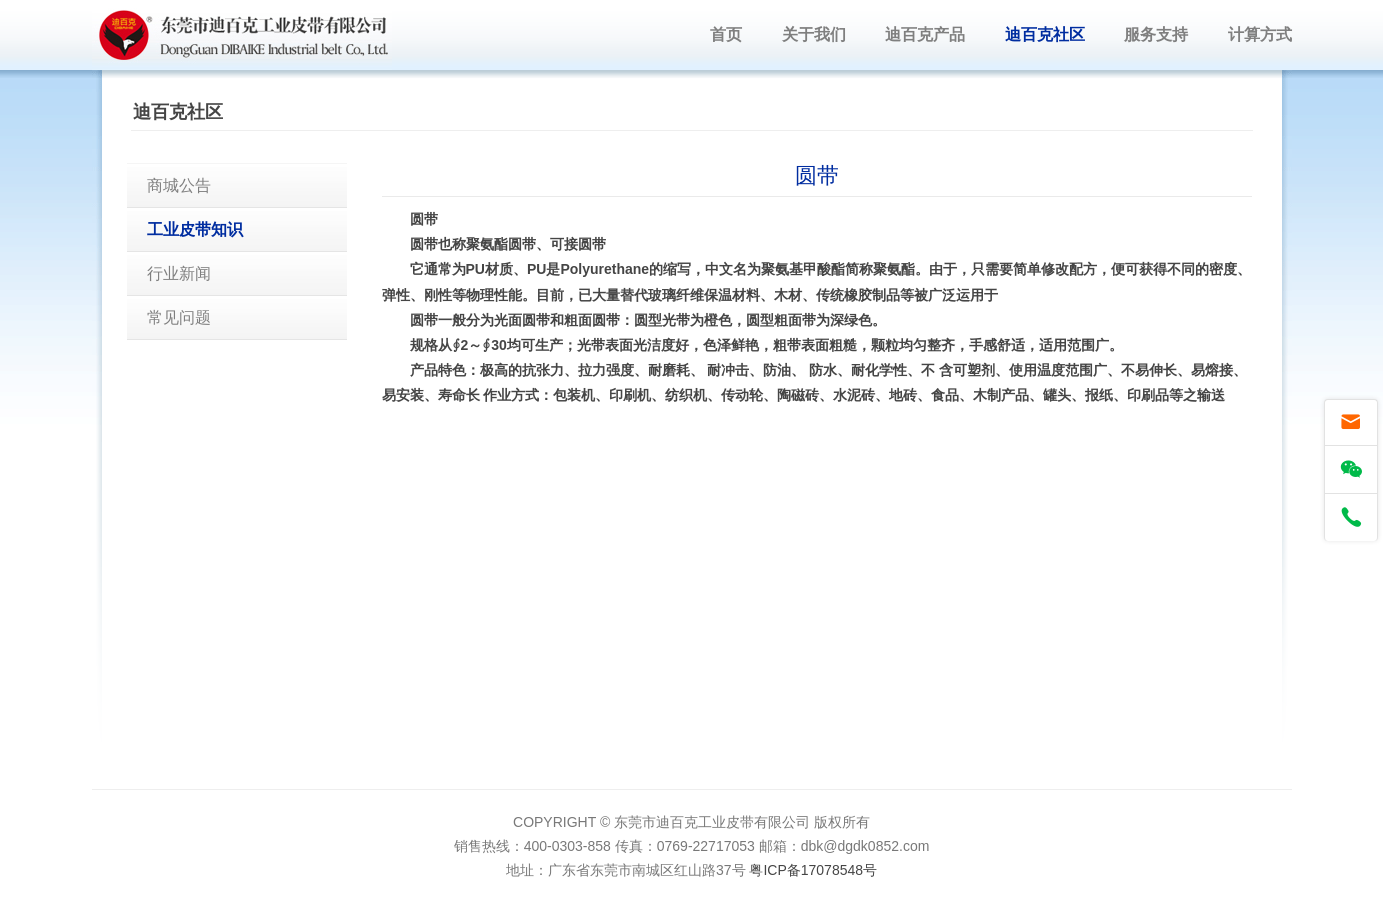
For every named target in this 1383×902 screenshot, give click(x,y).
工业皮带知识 (195, 229)
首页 (726, 34)
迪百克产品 (925, 34)
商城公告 (179, 185)
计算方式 (1260, 34)
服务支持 (1156, 34)
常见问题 (179, 317)
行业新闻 (179, 273)
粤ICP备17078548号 (813, 870)
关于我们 (814, 34)
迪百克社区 (1045, 34)
